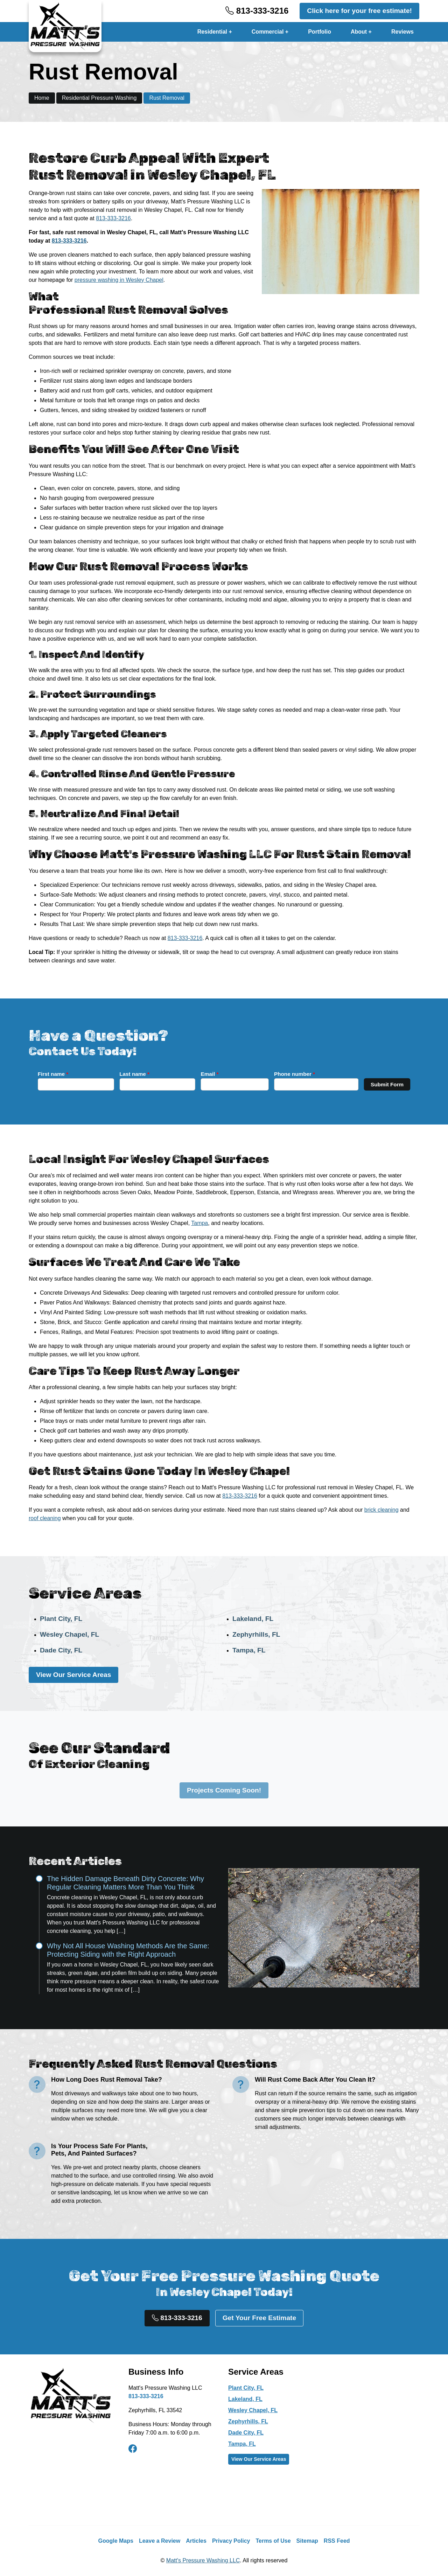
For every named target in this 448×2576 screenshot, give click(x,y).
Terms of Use (272, 2541)
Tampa (199, 1223)
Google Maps (115, 2541)
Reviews (402, 32)
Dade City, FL (61, 1650)
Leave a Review (159, 2541)
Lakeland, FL (252, 1618)
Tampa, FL (249, 1650)
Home (41, 98)
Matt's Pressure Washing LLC (203, 2560)
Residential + (214, 32)
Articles (196, 2541)
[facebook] (132, 2449)
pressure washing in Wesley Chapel (119, 280)
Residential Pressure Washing (99, 98)
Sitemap (307, 2541)
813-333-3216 (256, 10)
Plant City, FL (61, 1618)
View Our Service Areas (73, 1674)
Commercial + (270, 32)
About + (361, 32)
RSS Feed (337, 2541)
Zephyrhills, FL (256, 1634)
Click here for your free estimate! (359, 10)
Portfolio (319, 32)
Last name (211, 1081)
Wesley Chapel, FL (69, 1634)
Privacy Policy (231, 2541)
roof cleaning (45, 1518)
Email (221, 1081)
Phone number (234, 1081)
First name (199, 1081)
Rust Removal (166, 98)
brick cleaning (381, 1510)
